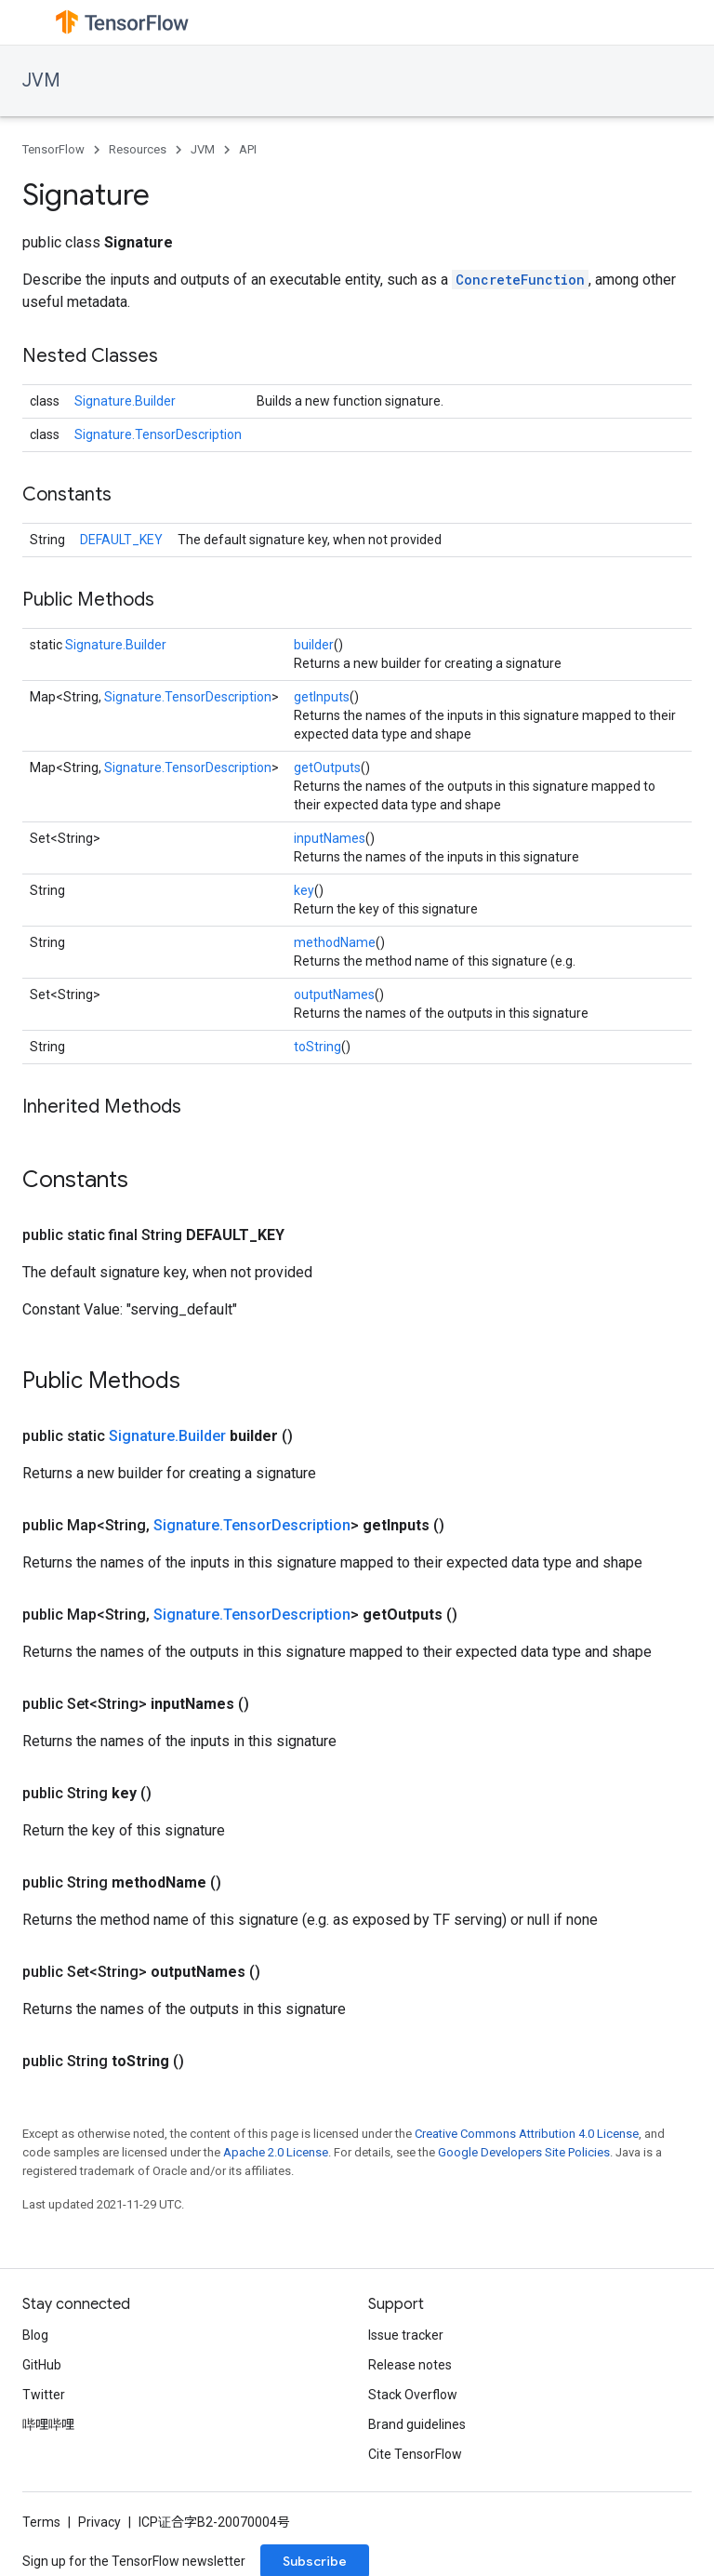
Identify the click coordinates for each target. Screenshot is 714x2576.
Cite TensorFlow (415, 2454)
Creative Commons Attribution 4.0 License (527, 2134)
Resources (137, 149)
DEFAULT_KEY (121, 539)
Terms (41, 2522)
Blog (35, 2335)
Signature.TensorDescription (158, 434)
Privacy (99, 2522)
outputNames (334, 994)
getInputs (322, 696)
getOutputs (327, 767)
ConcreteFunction (520, 279)
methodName (335, 942)
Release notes (410, 2364)
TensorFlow (53, 149)
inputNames (329, 838)
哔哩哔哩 (48, 2424)
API (248, 149)
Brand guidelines (417, 2424)
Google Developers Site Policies (524, 2152)
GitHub (41, 2364)
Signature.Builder (125, 401)
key (304, 890)
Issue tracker (405, 2335)
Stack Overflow (412, 2394)
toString (317, 1046)
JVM (41, 80)
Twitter (43, 2394)
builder (314, 644)
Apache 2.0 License (275, 2152)
